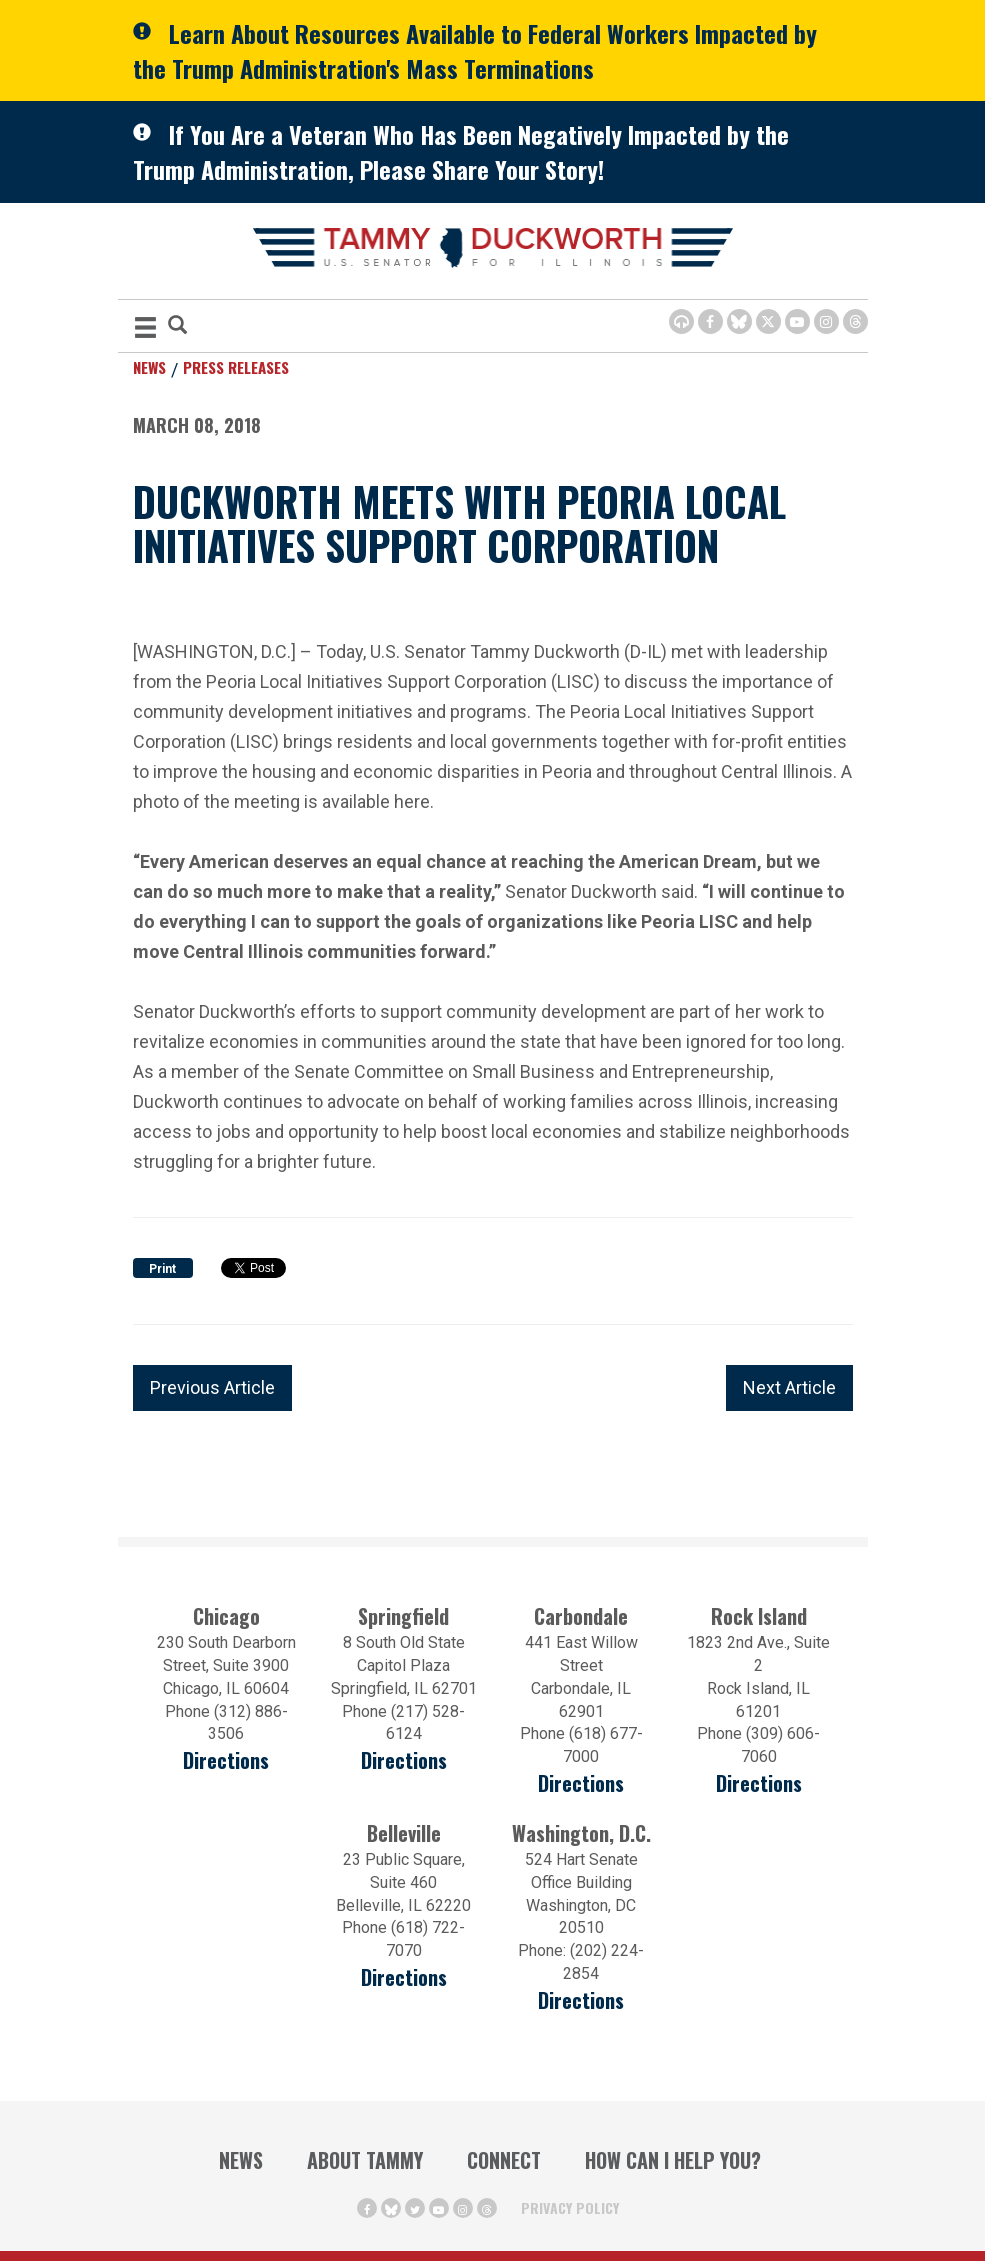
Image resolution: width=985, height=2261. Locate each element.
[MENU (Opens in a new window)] (145, 330)
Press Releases (236, 367)
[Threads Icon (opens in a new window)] (855, 321)
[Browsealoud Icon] (681, 321)
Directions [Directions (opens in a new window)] (226, 1760)
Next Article (789, 1387)
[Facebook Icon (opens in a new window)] (710, 321)
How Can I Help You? (673, 2160)
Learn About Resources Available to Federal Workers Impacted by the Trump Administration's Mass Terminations (475, 50)
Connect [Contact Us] (504, 2160)
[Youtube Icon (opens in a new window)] (797, 321)
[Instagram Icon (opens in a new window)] (826, 321)
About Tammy (365, 2160)
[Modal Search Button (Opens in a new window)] (177, 326)
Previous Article (212, 1387)
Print (162, 1269)
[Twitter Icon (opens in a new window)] (768, 321)
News (149, 367)
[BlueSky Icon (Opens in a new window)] (739, 321)
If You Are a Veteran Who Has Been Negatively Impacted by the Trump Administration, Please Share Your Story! (461, 151)
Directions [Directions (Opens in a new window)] (404, 1977)
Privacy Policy (570, 2207)
